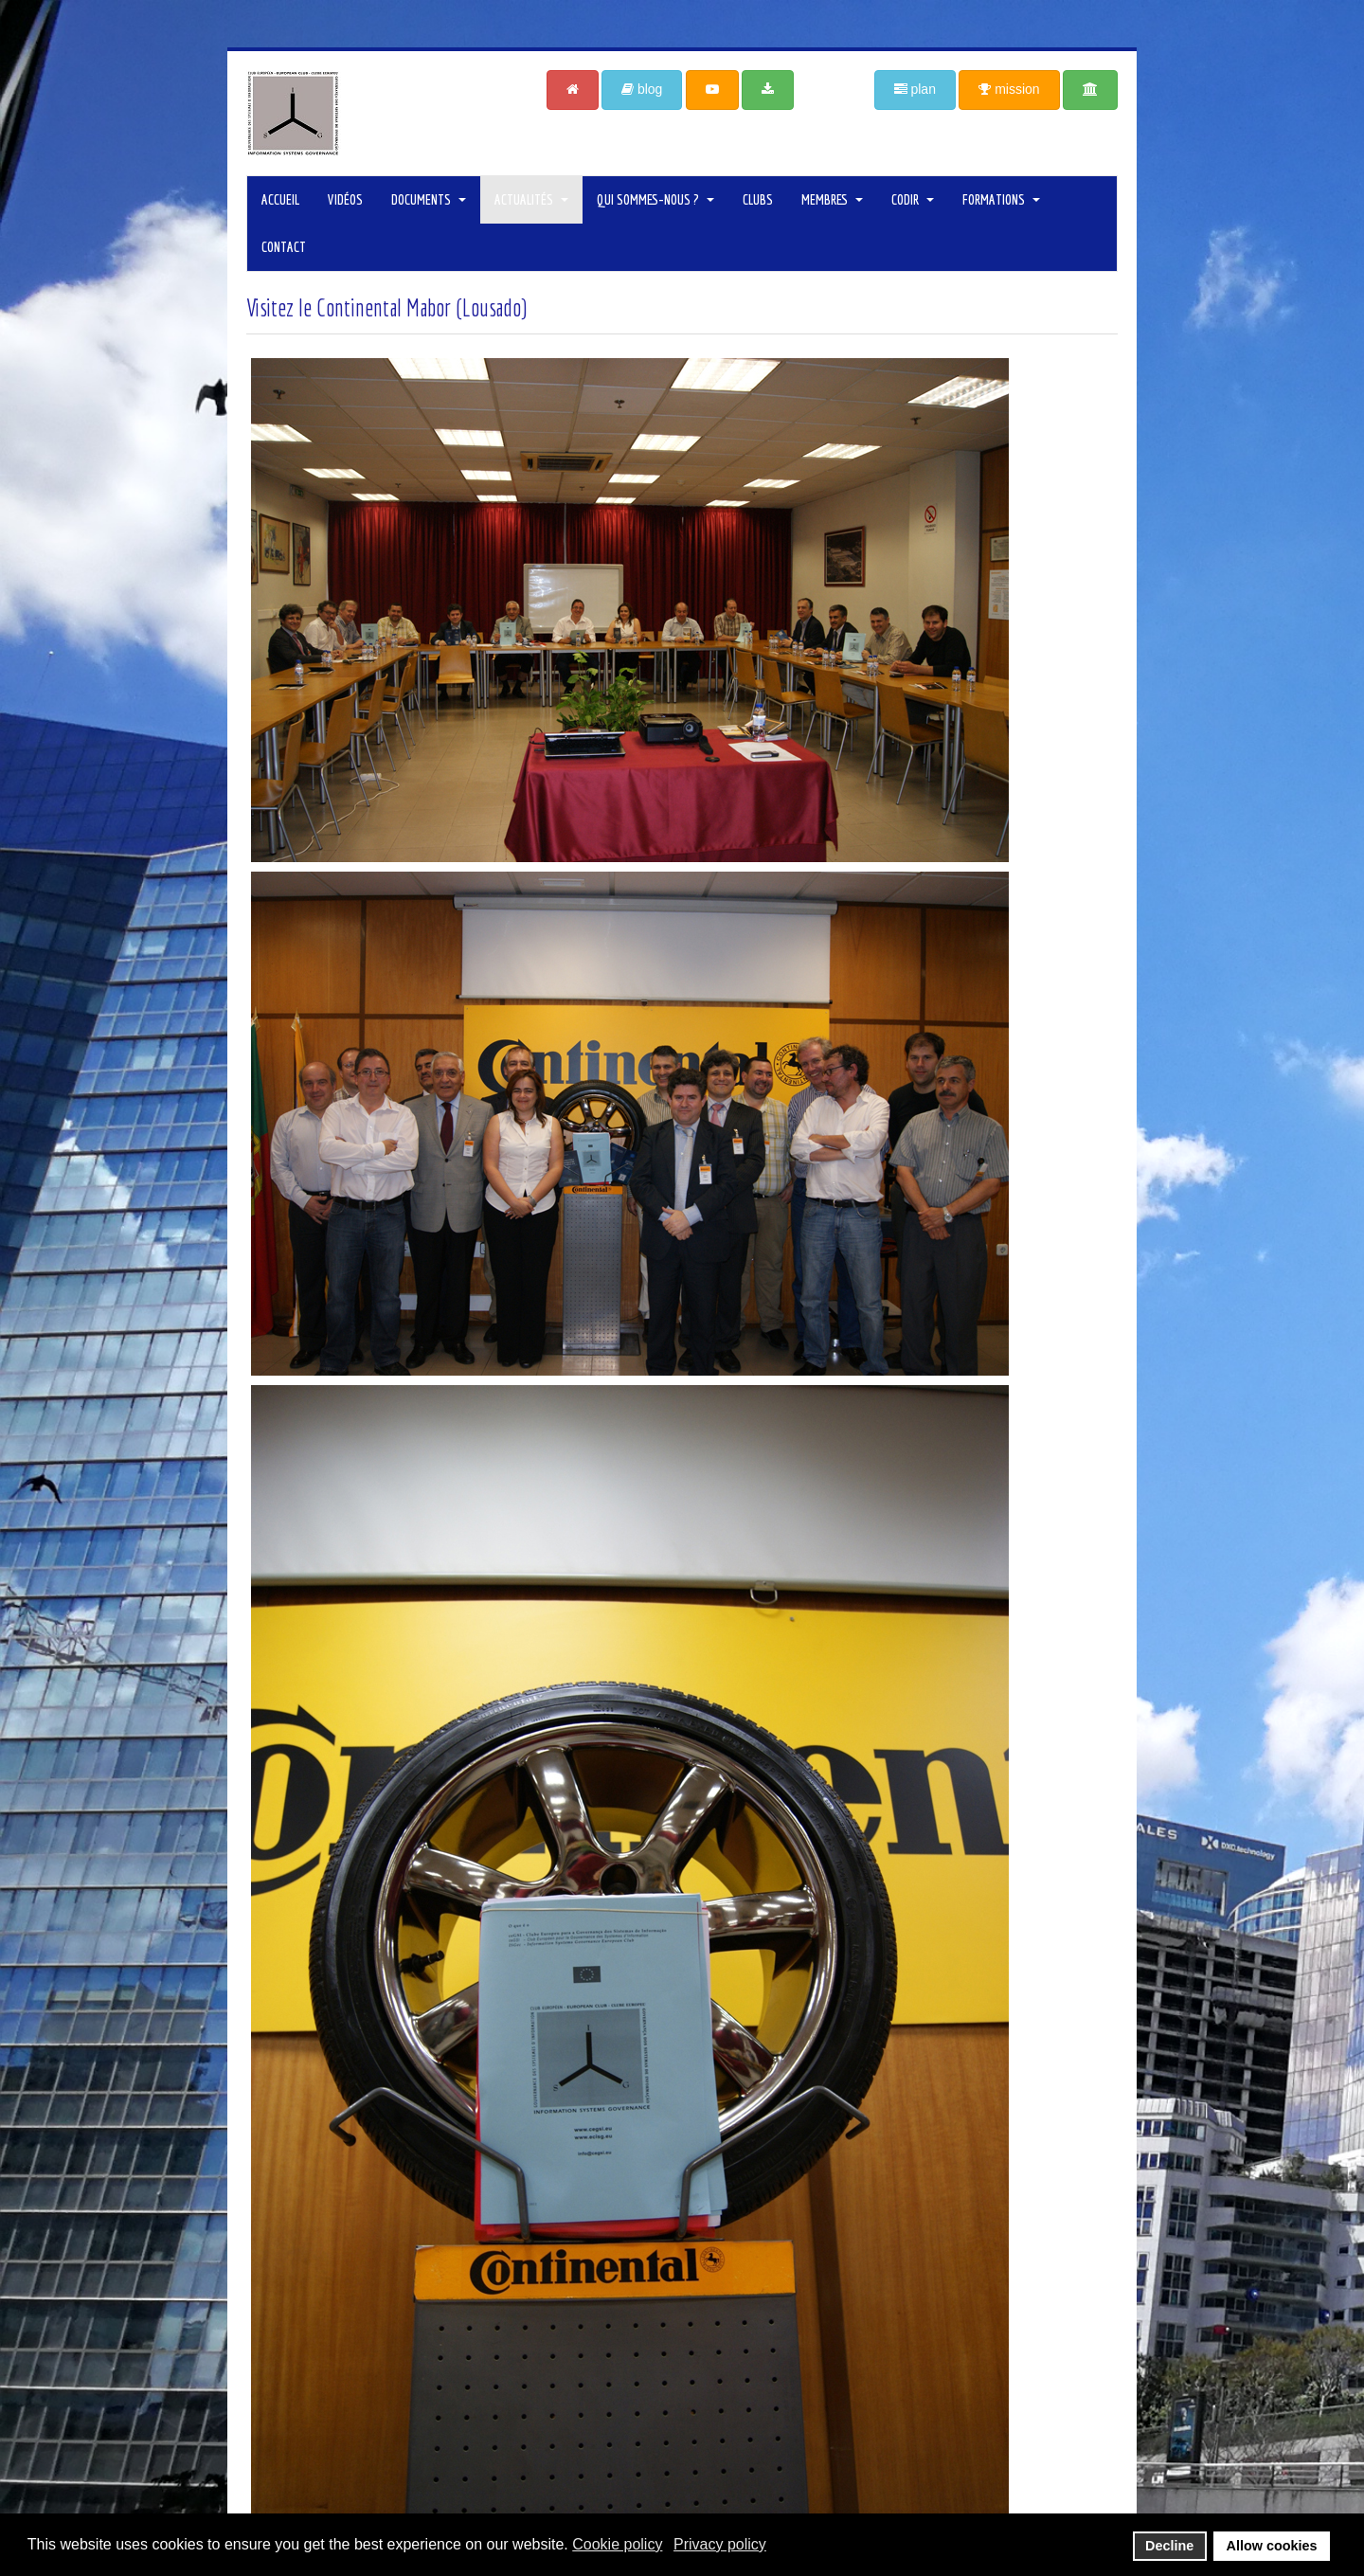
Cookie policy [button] (617, 2544)
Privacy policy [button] (719, 2544)
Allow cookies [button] (1272, 2545)
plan (915, 89)
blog (641, 89)
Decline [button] (1169, 2545)
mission (1008, 89)
